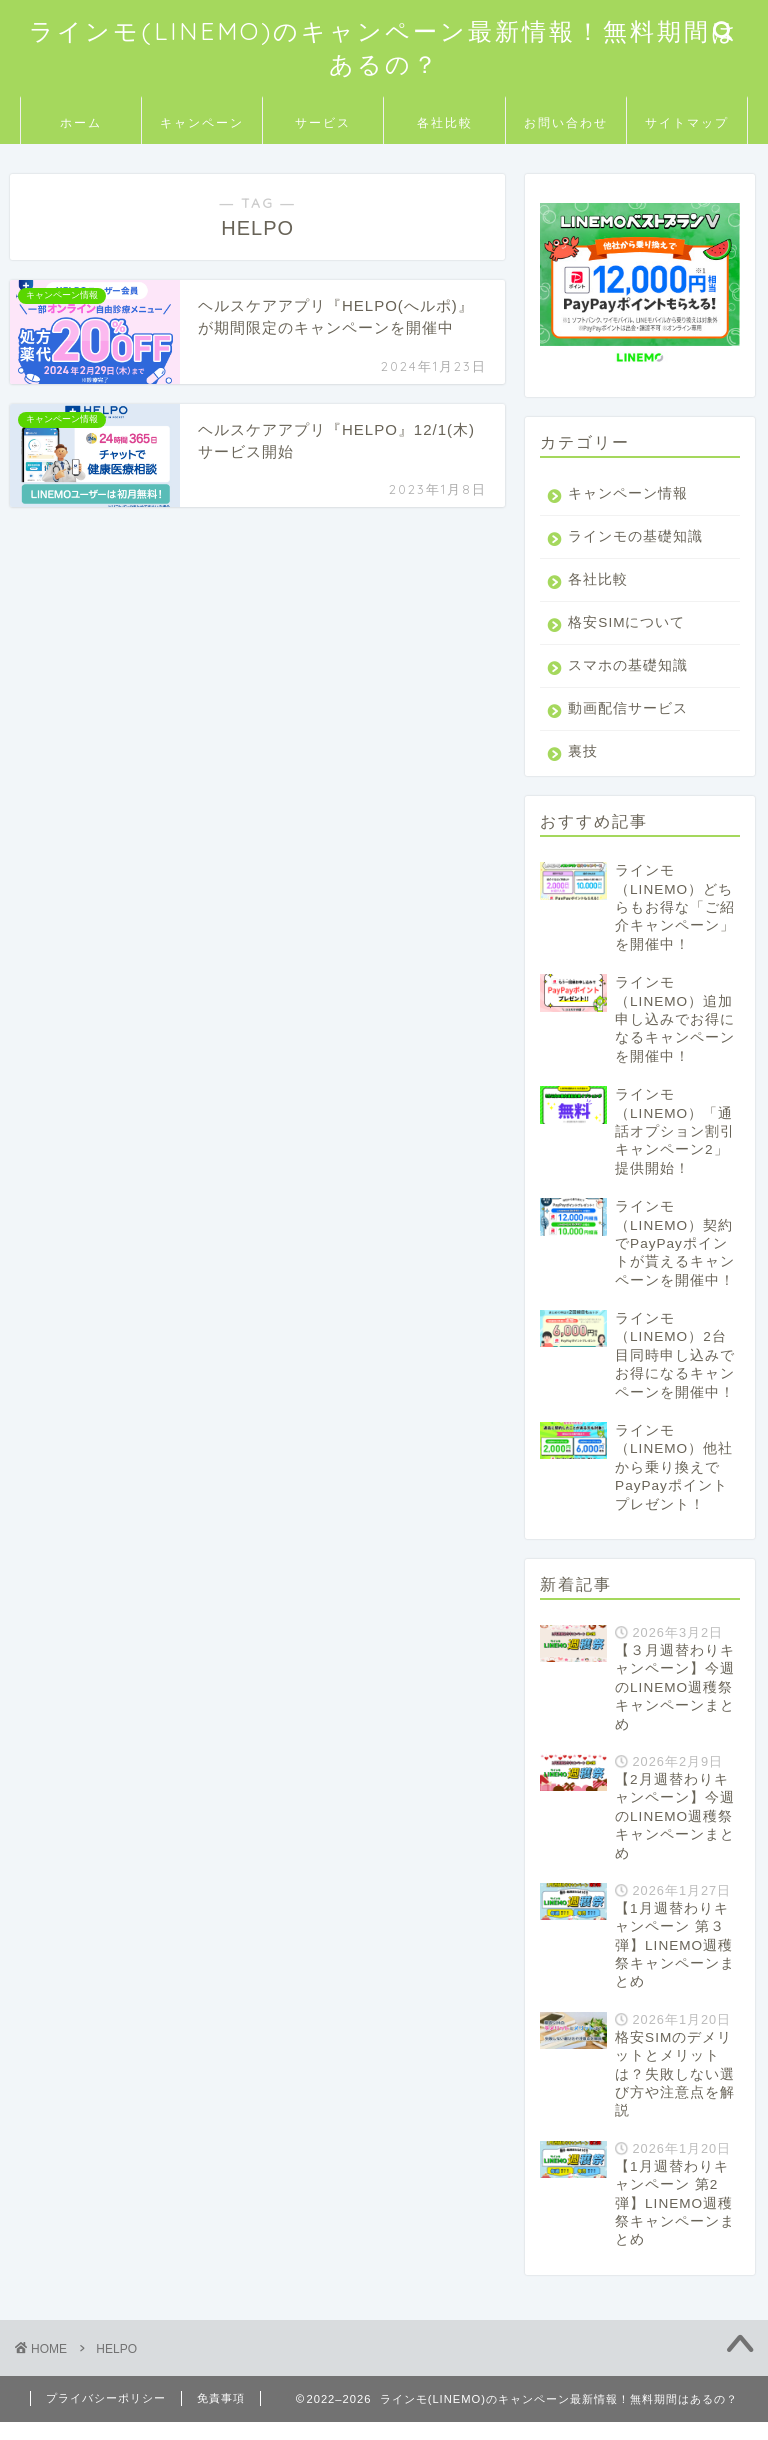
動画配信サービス (628, 726)
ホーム (81, 122)
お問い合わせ (566, 122)
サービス (323, 122)
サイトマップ (687, 122)
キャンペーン (202, 122)
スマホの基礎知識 (628, 683)
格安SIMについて (626, 640)
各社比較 (445, 122)
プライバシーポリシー (106, 2416)
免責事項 (221, 2416)
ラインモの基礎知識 (628, 545)
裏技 (583, 769)
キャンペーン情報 (628, 493)
